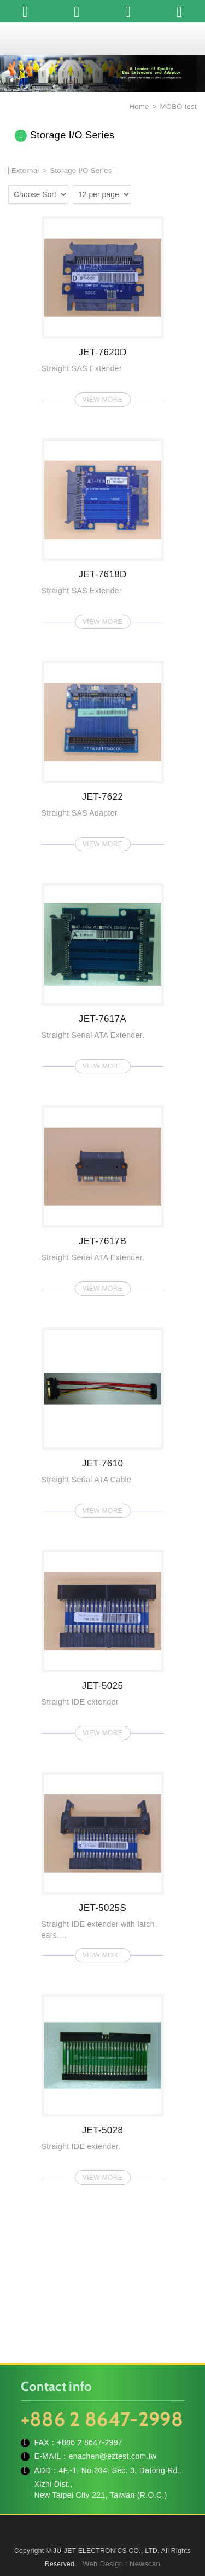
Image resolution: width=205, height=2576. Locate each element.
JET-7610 (103, 1419)
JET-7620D (103, 308)
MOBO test (178, 106)
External (25, 170)
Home (138, 106)
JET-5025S (103, 1864)
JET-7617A (103, 975)
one (142, 192)
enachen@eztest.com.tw (113, 2456)
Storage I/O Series (81, 170)
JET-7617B (103, 1197)
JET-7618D (103, 530)
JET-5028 (103, 2086)
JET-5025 (103, 1642)
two (158, 192)
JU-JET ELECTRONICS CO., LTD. (103, 38)
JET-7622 (103, 753)
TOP (103, 2559)
